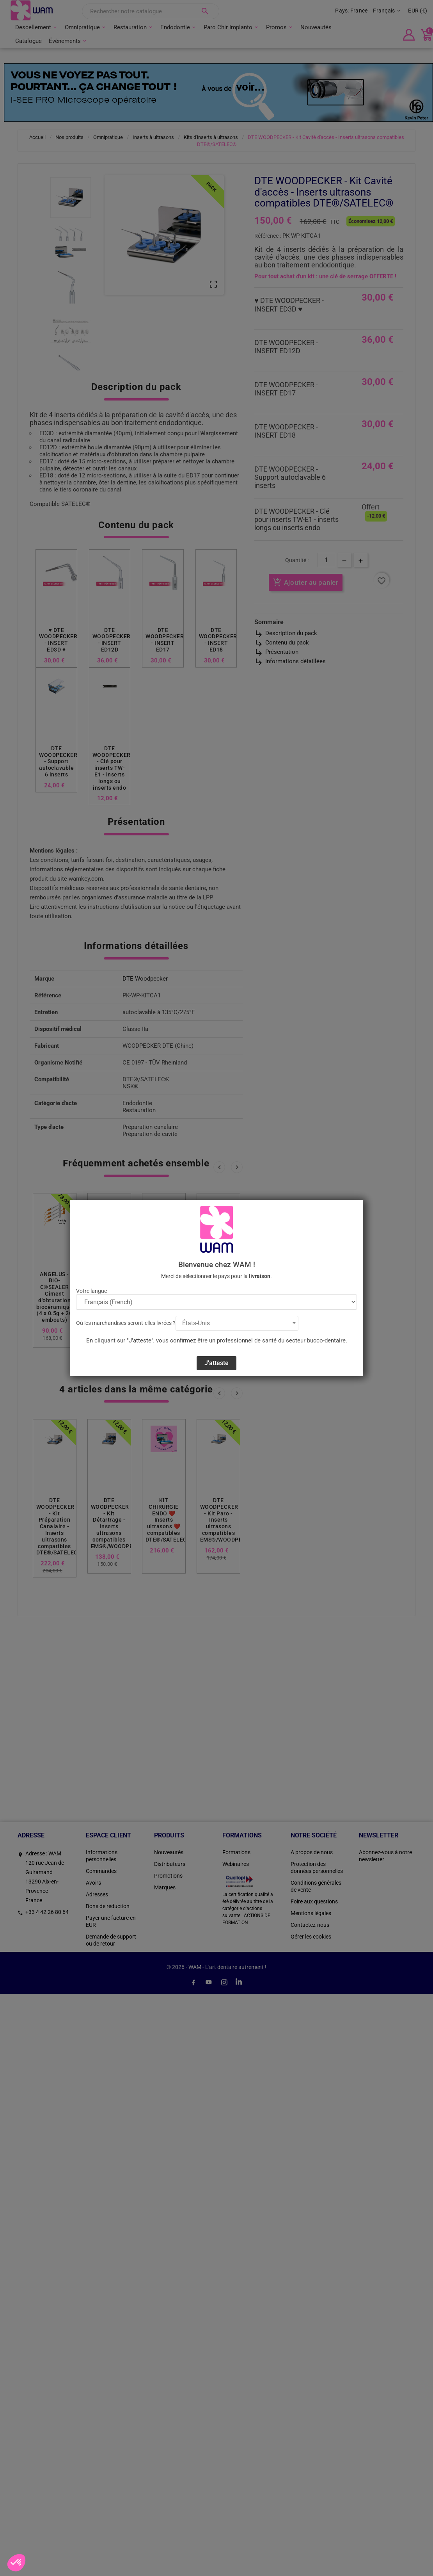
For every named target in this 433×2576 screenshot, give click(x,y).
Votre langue (91, 1291)
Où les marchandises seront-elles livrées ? (126, 1323)
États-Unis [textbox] (196, 1323)
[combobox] (237, 1323)
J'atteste (216, 1363)
